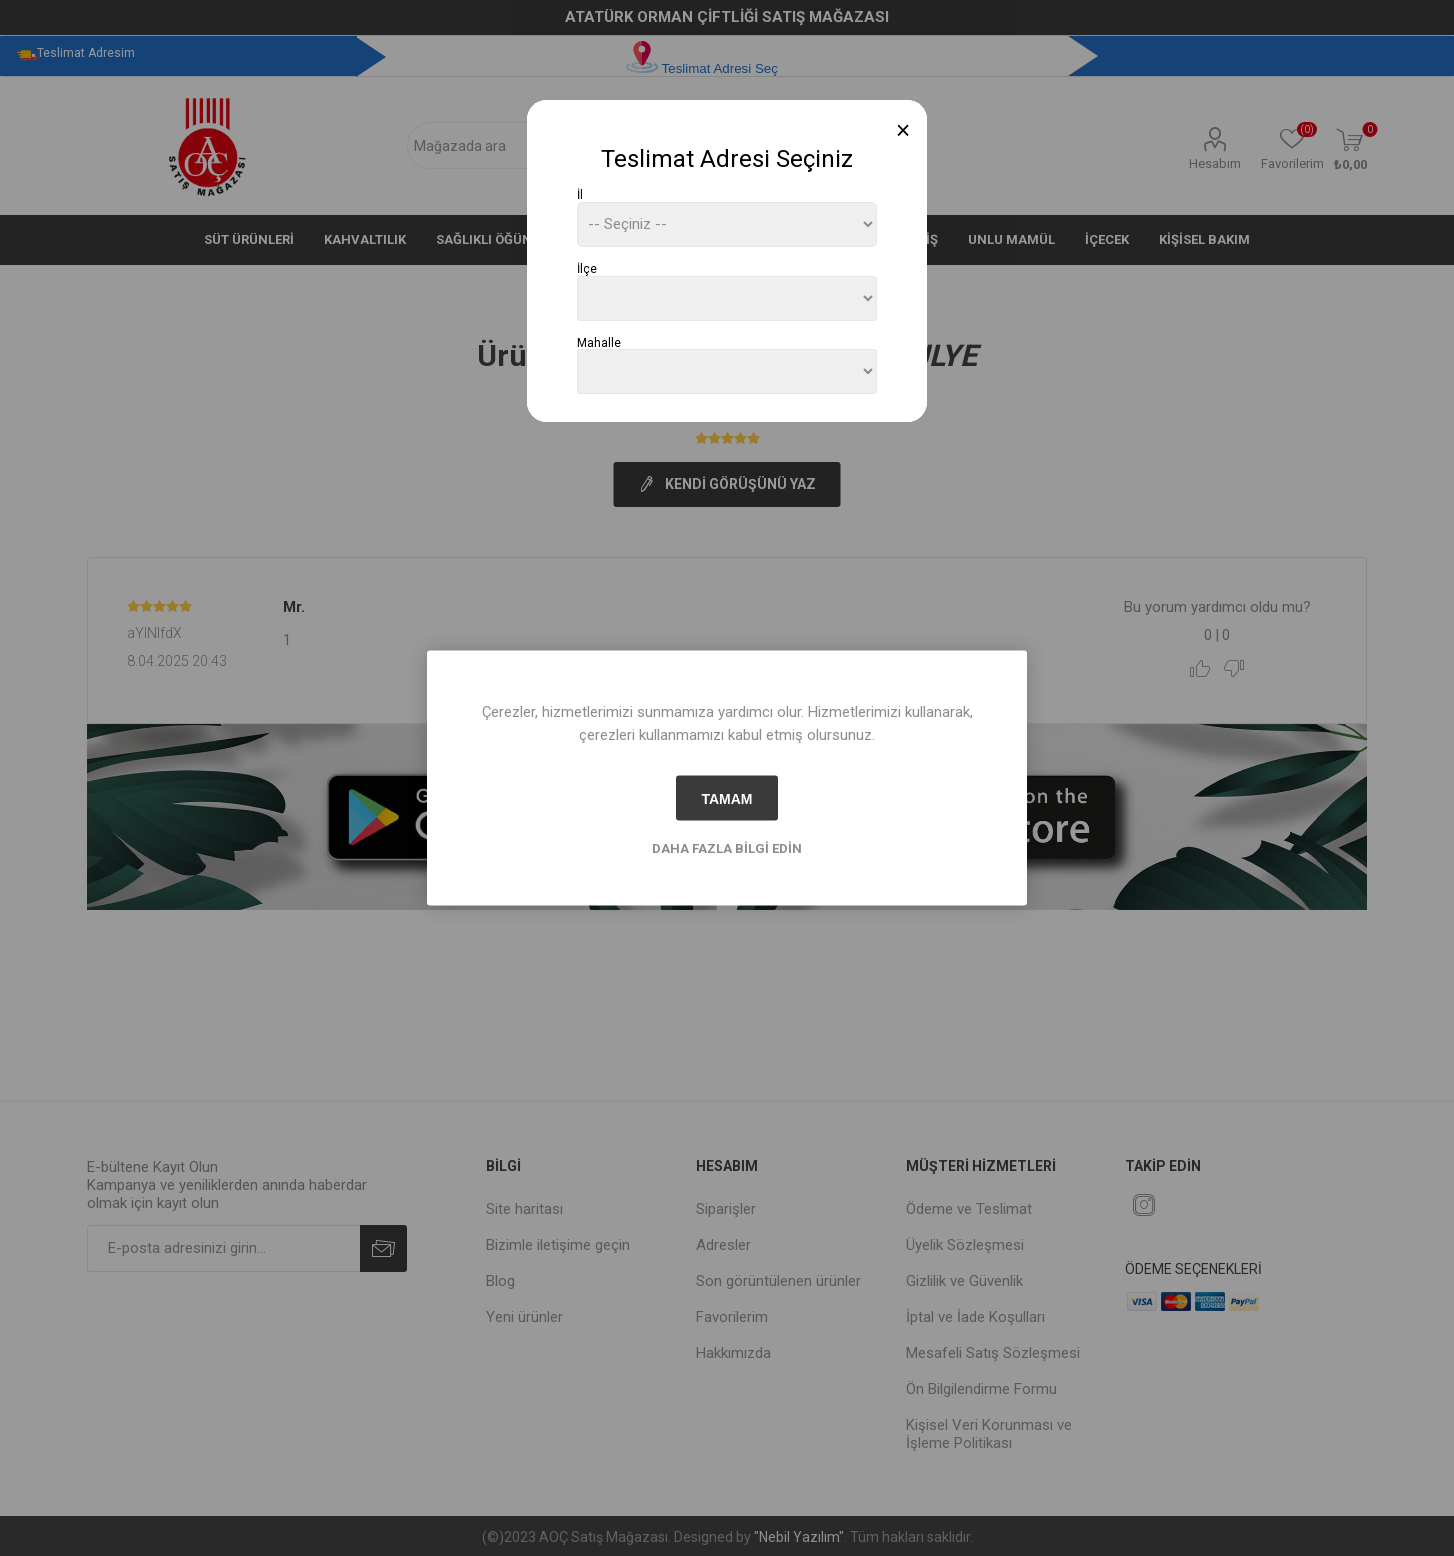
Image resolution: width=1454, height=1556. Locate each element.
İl (580, 195)
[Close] (903, 130)
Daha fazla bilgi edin (727, 848)
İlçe (587, 269)
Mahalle (599, 342)
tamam (726, 798)
